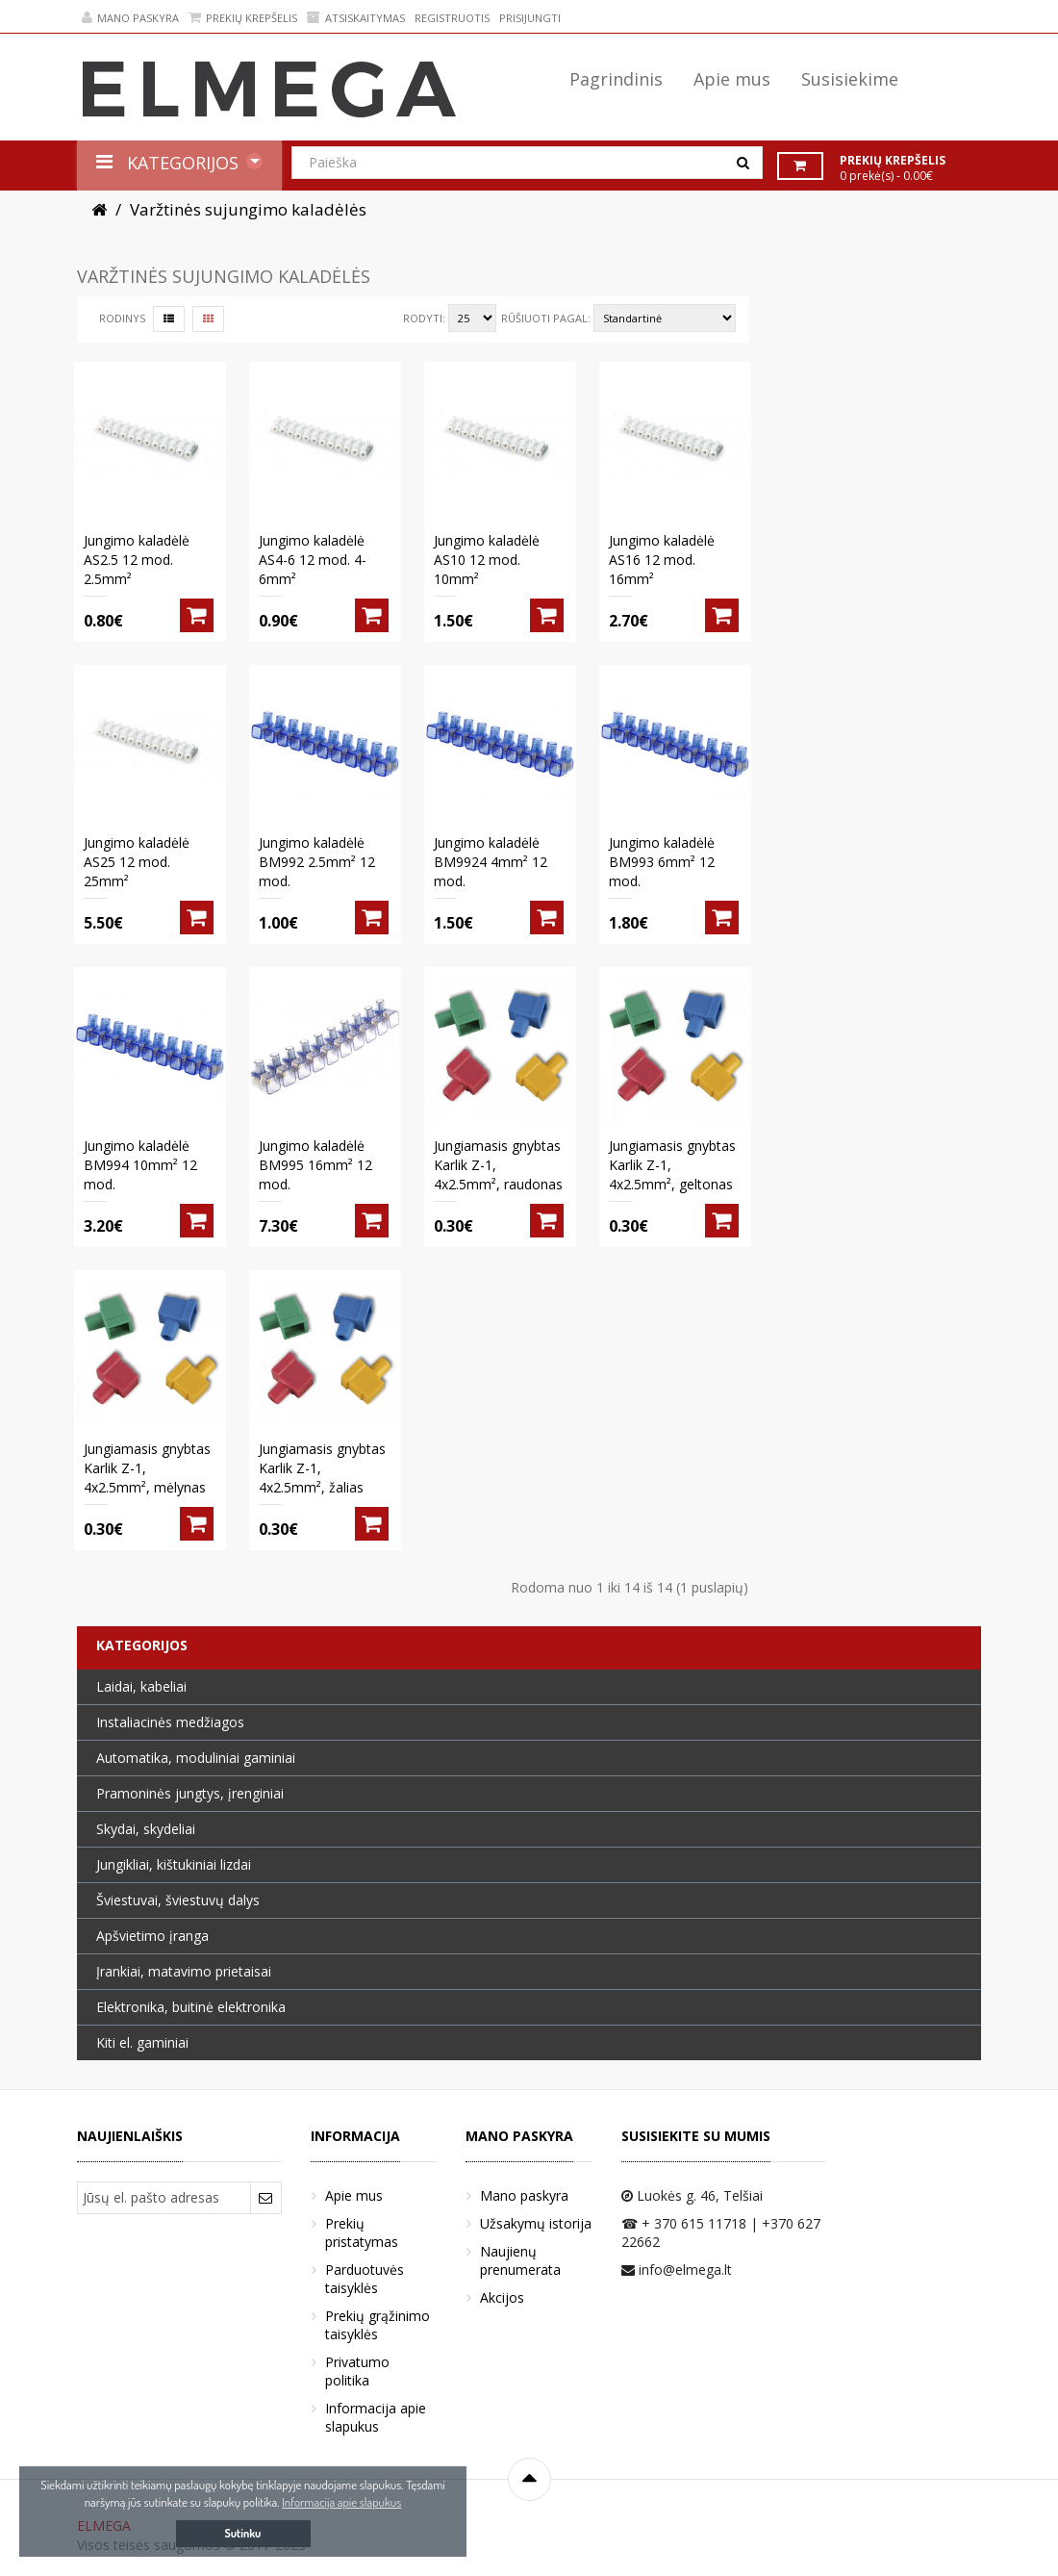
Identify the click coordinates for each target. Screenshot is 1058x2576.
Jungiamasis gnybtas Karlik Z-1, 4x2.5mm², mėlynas (147, 1468)
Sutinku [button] (243, 2533)
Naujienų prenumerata (520, 2260)
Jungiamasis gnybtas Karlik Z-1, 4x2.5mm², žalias (322, 1468)
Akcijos (502, 2297)
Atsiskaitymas (356, 18)
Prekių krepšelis (243, 18)
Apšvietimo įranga (152, 1935)
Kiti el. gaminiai (142, 2042)
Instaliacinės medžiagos (170, 1722)
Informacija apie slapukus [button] (341, 2502)
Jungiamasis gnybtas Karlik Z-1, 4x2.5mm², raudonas (498, 1164)
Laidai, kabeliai (141, 1686)
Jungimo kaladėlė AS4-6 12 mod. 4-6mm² (312, 559)
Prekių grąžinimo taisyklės (377, 2325)
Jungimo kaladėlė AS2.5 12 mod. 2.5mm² (136, 559)
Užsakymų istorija (536, 2223)
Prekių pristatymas (361, 2232)
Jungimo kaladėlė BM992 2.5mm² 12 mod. (317, 861)
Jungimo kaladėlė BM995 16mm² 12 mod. (315, 1164)
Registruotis (452, 18)
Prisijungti (530, 18)
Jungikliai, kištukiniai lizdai (173, 1864)
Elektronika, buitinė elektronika (191, 2007)
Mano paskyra (130, 18)
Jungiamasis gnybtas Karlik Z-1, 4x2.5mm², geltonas (672, 1164)
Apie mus (354, 2195)
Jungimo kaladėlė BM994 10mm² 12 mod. (140, 1164)
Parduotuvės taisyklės (364, 2278)
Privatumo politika (357, 2371)
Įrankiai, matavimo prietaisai (183, 1971)
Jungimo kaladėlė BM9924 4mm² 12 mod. (490, 861)
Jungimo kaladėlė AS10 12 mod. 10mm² (487, 559)
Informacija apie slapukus (375, 2417)
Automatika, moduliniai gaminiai (195, 1757)
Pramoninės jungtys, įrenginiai (190, 1793)
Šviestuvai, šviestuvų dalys (178, 1900)
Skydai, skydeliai (145, 1829)
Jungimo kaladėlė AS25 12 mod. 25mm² (136, 861)
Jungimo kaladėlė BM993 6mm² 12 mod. (662, 861)
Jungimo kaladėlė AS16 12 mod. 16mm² (662, 559)
